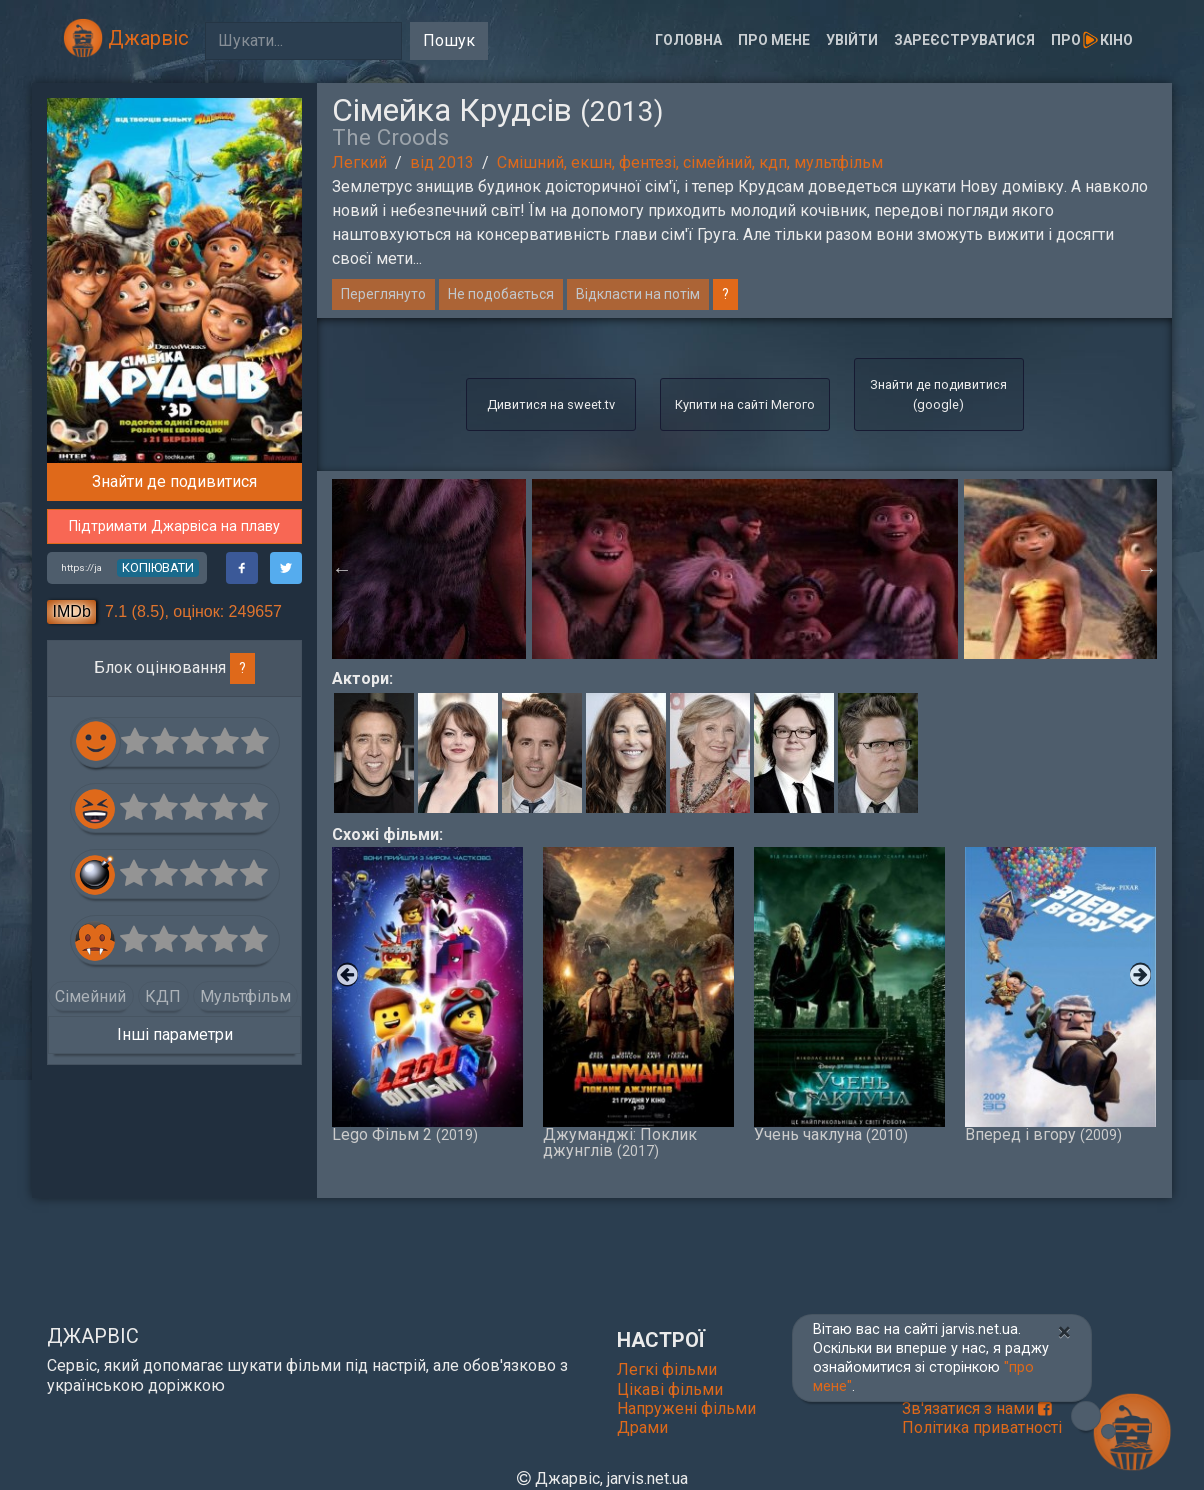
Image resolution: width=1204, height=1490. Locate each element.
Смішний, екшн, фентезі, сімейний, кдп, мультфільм (690, 162)
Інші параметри (175, 1034)
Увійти (852, 40)
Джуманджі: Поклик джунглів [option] (638, 1003)
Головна (688, 40)
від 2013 (442, 162)
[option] (745, 569)
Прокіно (1092, 40)
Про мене (774, 40)
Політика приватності (982, 1427)
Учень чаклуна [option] (849, 995)
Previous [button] (342, 569)
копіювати (158, 567)
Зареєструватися (964, 40)
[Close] (1064, 1332)
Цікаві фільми (670, 1389)
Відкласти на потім (638, 294)
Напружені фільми (686, 1408)
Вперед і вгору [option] (1060, 995)
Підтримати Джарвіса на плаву (174, 526)
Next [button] (1147, 569)
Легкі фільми (667, 1369)
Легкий (359, 162)
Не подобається (501, 294)
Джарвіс (126, 38)
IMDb (72, 611)
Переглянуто (383, 294)
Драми (642, 1427)
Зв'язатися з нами (977, 1408)
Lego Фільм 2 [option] (427, 995)
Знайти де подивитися (174, 481)
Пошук (449, 40)
